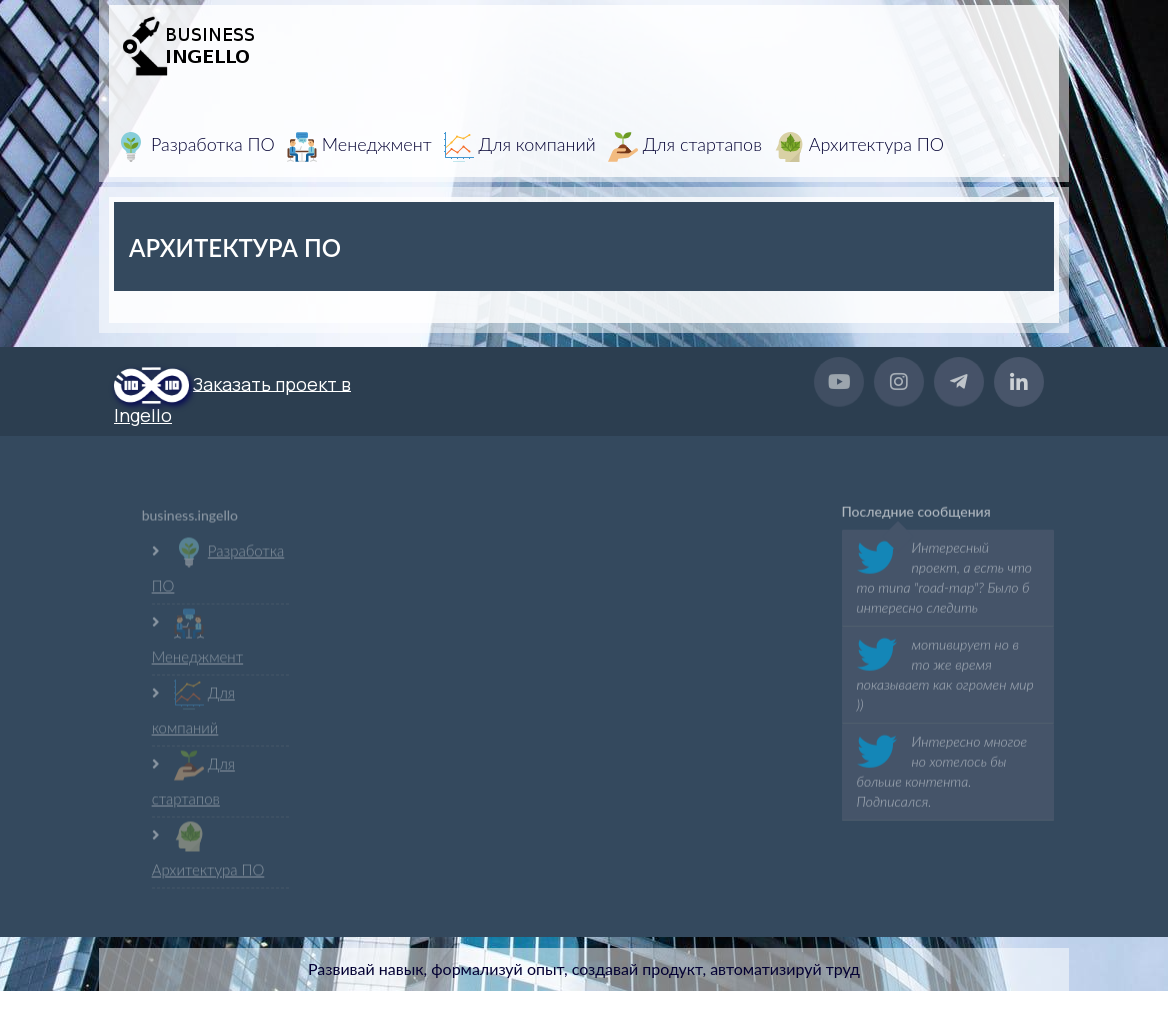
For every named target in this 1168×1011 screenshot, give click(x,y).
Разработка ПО (195, 147)
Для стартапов (685, 147)
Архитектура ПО (859, 147)
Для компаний (520, 147)
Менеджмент (359, 147)
